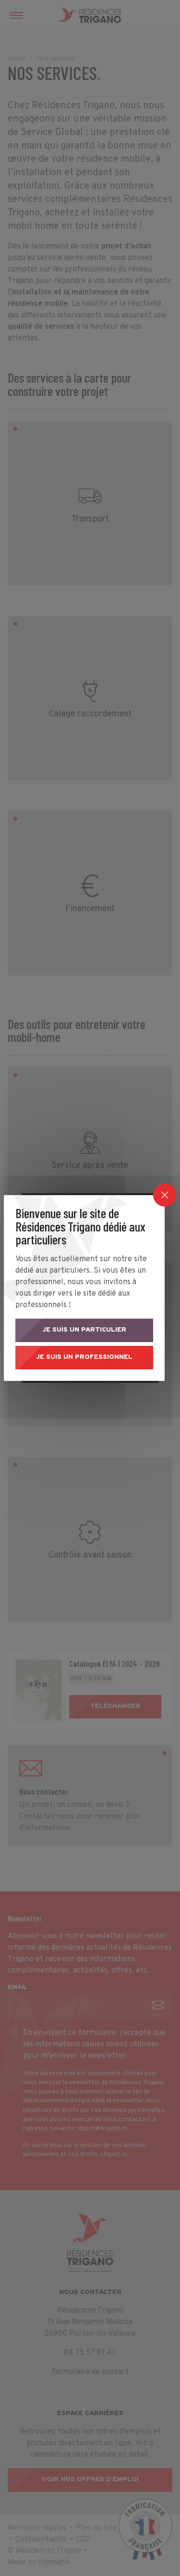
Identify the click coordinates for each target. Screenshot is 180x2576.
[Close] (164, 1191)
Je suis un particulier (90, 1326)
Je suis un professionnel (90, 1357)
